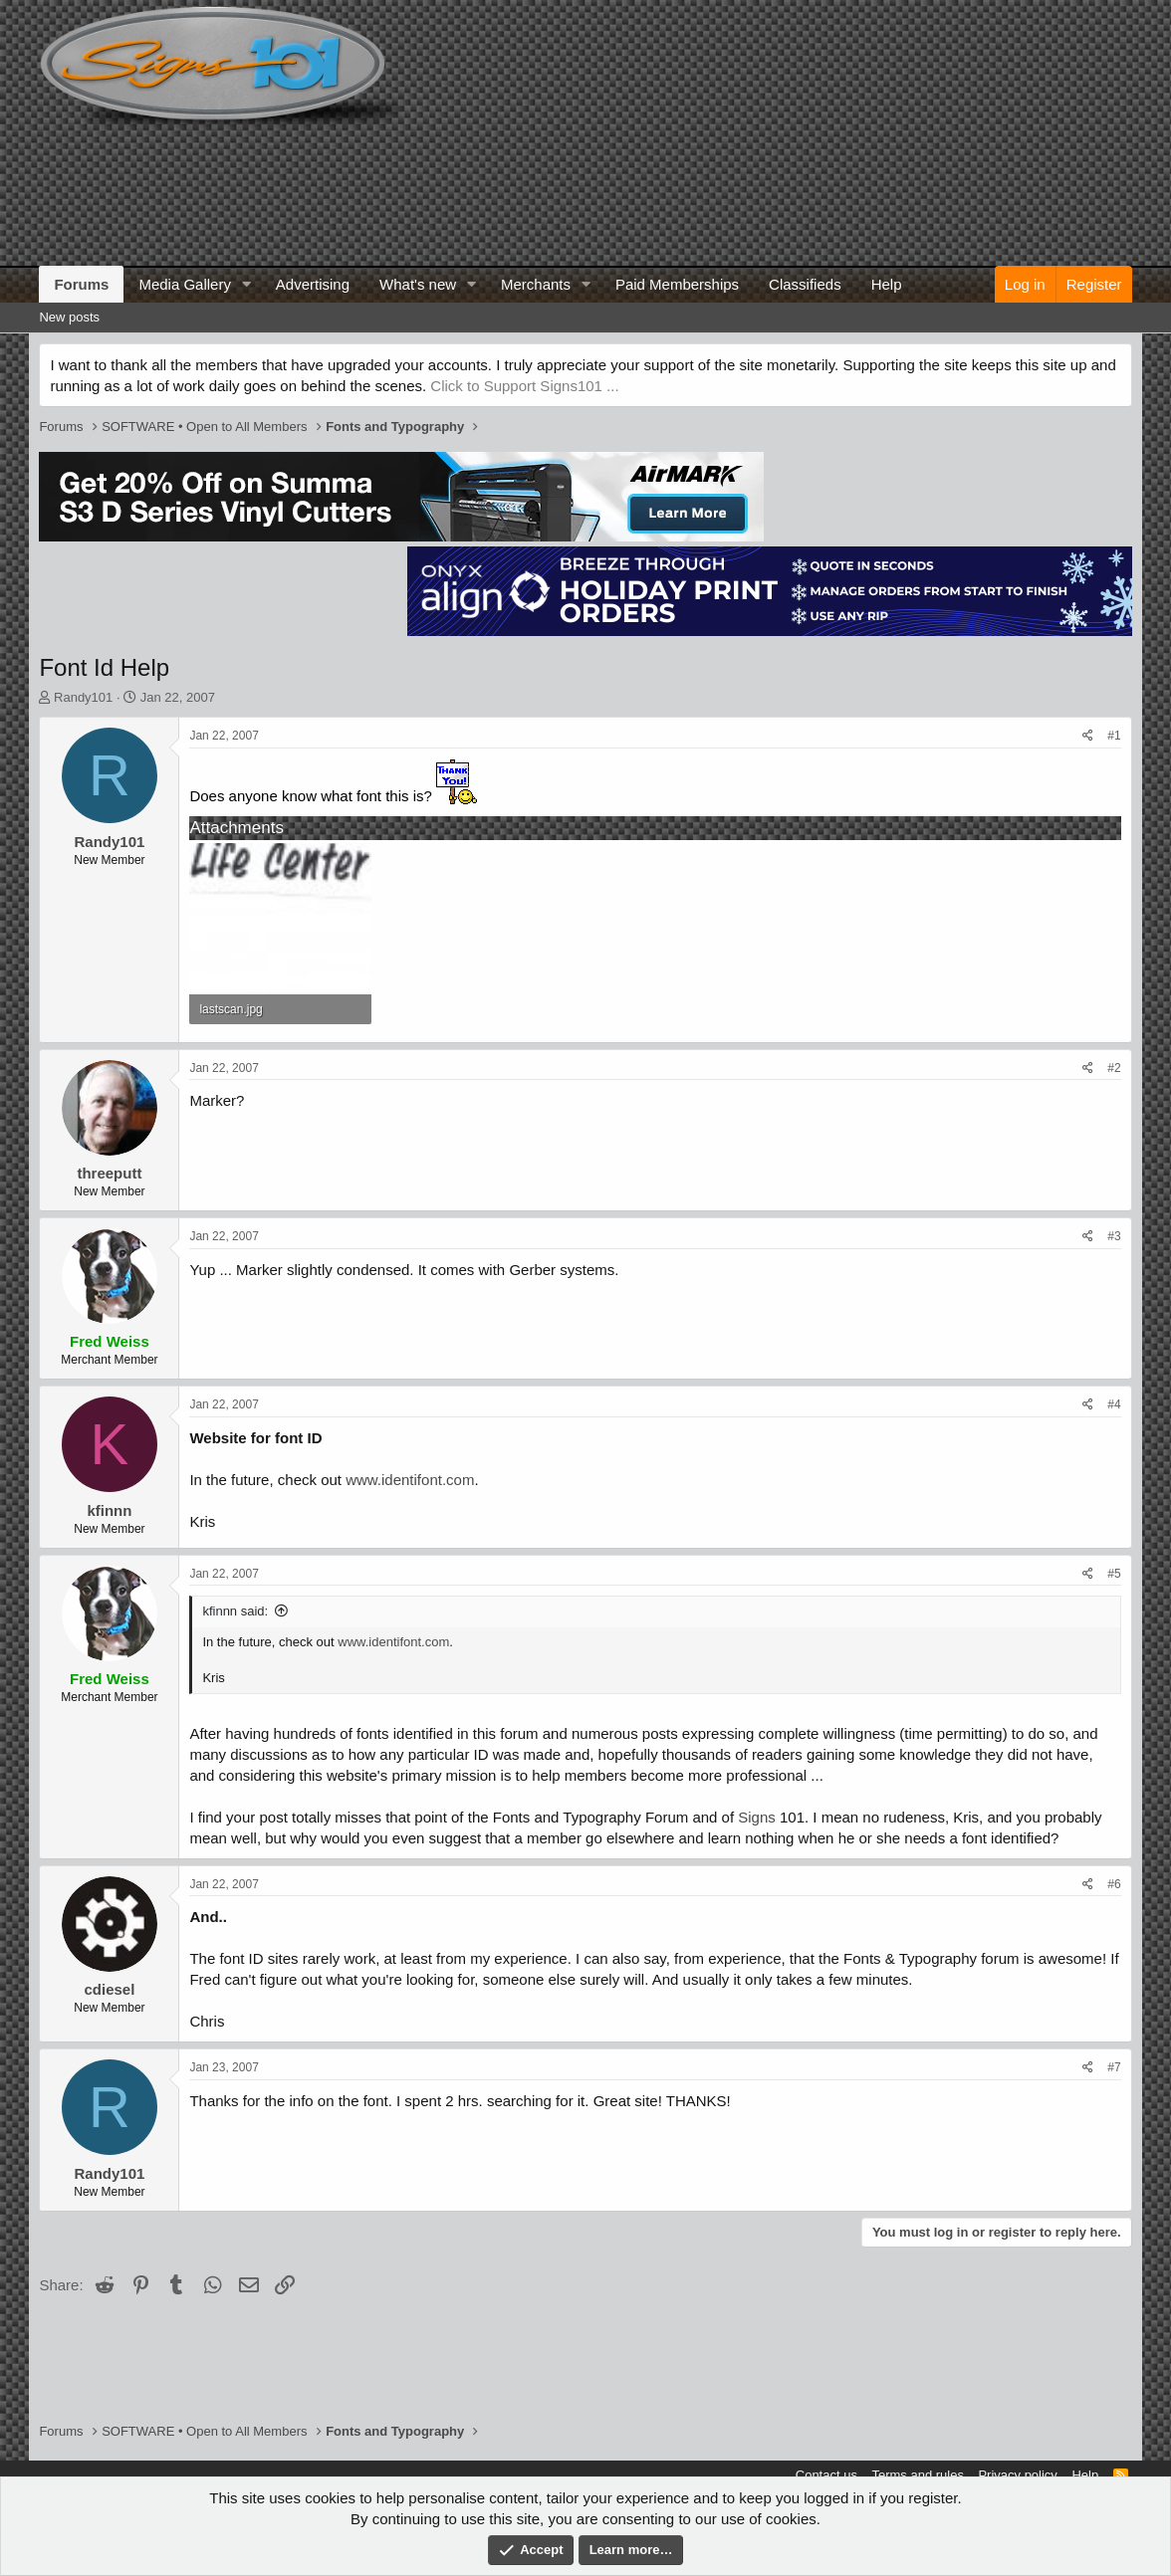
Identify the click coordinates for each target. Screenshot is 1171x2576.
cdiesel (109, 1989)
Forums (81, 284)
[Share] (1087, 736)
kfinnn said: (235, 1611)
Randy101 (83, 697)
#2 (1113, 1068)
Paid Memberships (677, 284)
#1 (1113, 736)
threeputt (109, 1173)
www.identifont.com (410, 1479)
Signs (757, 1817)
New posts (69, 317)
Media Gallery (184, 284)
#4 (1113, 1404)
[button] (247, 284)
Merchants (536, 284)
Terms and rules (917, 2475)
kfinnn (109, 1510)
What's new (417, 284)
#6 (1113, 1884)
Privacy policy (1017, 2475)
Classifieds (805, 284)
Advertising (313, 284)
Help (886, 284)
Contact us (826, 2475)
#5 (1113, 1574)
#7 (1113, 2067)
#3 (1113, 1236)
